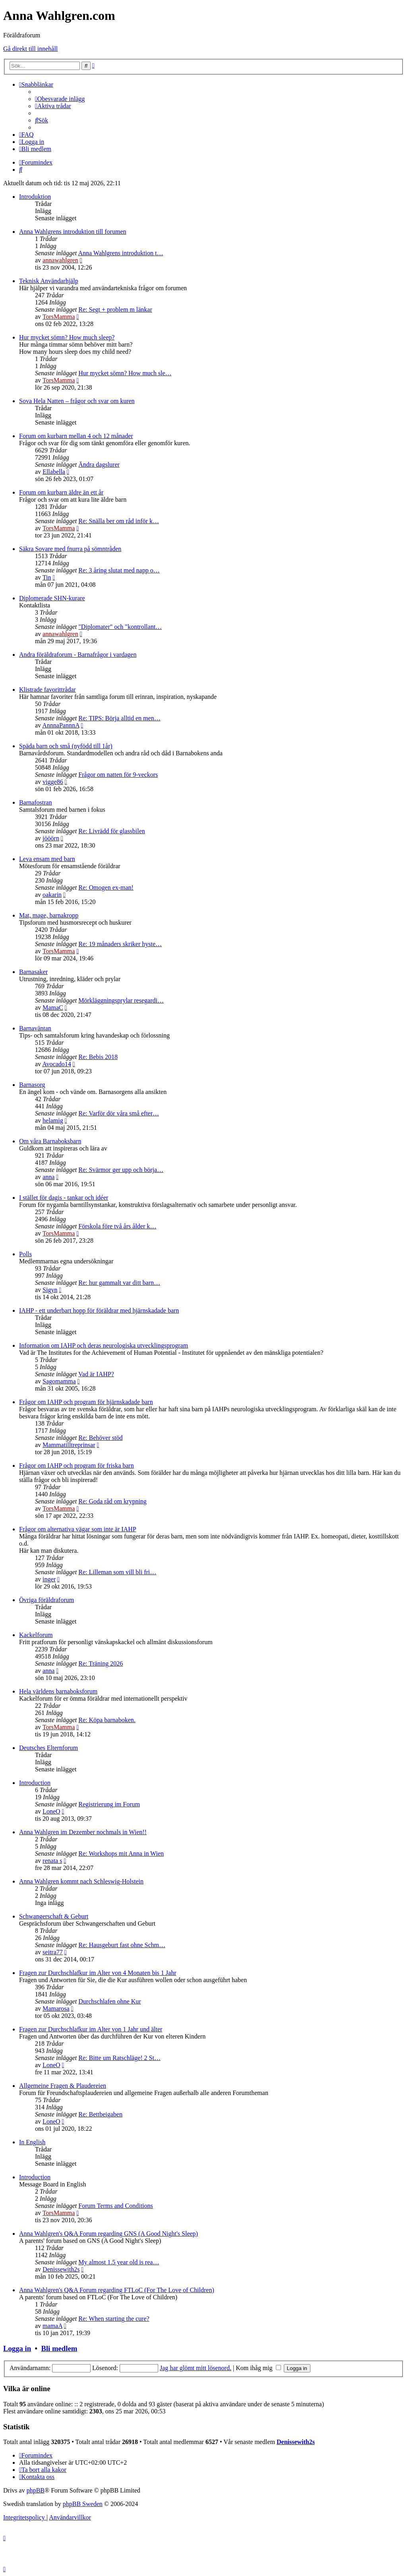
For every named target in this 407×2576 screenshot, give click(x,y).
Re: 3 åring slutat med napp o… (118, 570)
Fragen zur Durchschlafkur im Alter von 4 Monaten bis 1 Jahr (97, 1972)
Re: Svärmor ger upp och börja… (120, 1169)
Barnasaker (33, 971)
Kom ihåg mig (258, 2368)
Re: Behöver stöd (100, 1437)
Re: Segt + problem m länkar (115, 309)
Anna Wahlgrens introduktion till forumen (72, 231)
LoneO (51, 1811)
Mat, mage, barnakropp (48, 915)
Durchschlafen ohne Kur (109, 2001)
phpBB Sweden (83, 2503)
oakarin (52, 894)
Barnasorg (32, 1084)
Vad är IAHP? (96, 1374)
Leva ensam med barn (47, 858)
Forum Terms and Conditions (115, 2205)
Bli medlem (59, 2348)
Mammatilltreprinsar (69, 1444)
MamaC (53, 1007)
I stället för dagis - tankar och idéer (63, 1197)
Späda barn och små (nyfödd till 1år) (65, 746)
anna (48, 1177)
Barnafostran (35, 802)
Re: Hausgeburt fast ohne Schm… (121, 1945)
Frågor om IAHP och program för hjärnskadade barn (86, 1402)
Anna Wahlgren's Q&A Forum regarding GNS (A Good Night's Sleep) (108, 2233)
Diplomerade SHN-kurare (52, 598)
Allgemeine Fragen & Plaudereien (62, 2085)
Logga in (17, 2348)
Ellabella (54, 471)
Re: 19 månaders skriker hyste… (120, 944)
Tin (47, 577)
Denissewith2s (61, 2269)
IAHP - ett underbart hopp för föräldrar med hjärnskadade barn (99, 1310)
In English (32, 2142)
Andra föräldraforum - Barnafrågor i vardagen (77, 654)
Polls (25, 1254)
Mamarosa (56, 2008)
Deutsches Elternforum (48, 1747)
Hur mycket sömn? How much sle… (124, 373)
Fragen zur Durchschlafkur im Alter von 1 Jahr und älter (90, 2029)
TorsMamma (59, 316)
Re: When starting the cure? (113, 2318)
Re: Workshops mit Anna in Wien (121, 1853)
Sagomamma (59, 1381)
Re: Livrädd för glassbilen (111, 831)
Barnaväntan (35, 1028)
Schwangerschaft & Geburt (53, 1916)
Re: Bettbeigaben (100, 2114)
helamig (53, 1120)
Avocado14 (56, 1064)
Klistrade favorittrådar (47, 689)
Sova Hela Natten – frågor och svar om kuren (77, 401)
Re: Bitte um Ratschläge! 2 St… (119, 2057)
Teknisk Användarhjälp (48, 280)
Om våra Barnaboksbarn (50, 1141)
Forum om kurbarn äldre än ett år (61, 492)
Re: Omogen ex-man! (106, 887)
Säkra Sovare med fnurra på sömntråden (70, 548)
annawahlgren (60, 260)
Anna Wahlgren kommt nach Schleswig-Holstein (81, 1881)
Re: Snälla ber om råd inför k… (118, 521)
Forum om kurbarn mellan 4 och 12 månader (76, 436)
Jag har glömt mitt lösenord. (195, 2368)
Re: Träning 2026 (100, 1663)
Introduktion (35, 196)
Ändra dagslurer (99, 464)
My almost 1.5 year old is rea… (118, 2262)
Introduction (34, 1782)
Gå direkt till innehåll (30, 48)
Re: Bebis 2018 (98, 1056)
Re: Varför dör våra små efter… (118, 1113)
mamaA (52, 2325)
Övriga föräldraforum (46, 1599)
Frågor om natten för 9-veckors (118, 774)
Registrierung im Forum (109, 1804)
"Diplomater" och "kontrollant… (120, 626)
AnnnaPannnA (60, 725)
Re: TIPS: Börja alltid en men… (119, 718)
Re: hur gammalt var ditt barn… (119, 1282)
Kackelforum (35, 1634)
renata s (52, 1860)
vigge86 (53, 781)
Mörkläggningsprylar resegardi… (121, 1000)
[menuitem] (60, 98)
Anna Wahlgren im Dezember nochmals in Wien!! (83, 1832)
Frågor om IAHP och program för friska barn (76, 1465)
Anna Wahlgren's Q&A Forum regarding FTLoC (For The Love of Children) (116, 2290)
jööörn (51, 838)
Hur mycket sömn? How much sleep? (66, 337)
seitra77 (53, 1952)
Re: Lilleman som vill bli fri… (117, 1572)
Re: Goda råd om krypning (112, 1501)
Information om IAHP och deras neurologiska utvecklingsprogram (103, 1345)
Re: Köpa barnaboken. (107, 1720)
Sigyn (50, 1289)
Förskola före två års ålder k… (117, 1226)
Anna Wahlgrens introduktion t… (120, 253)
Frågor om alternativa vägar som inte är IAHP (77, 1529)
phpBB (36, 2490)
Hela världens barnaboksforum (58, 1691)
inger (49, 1579)
